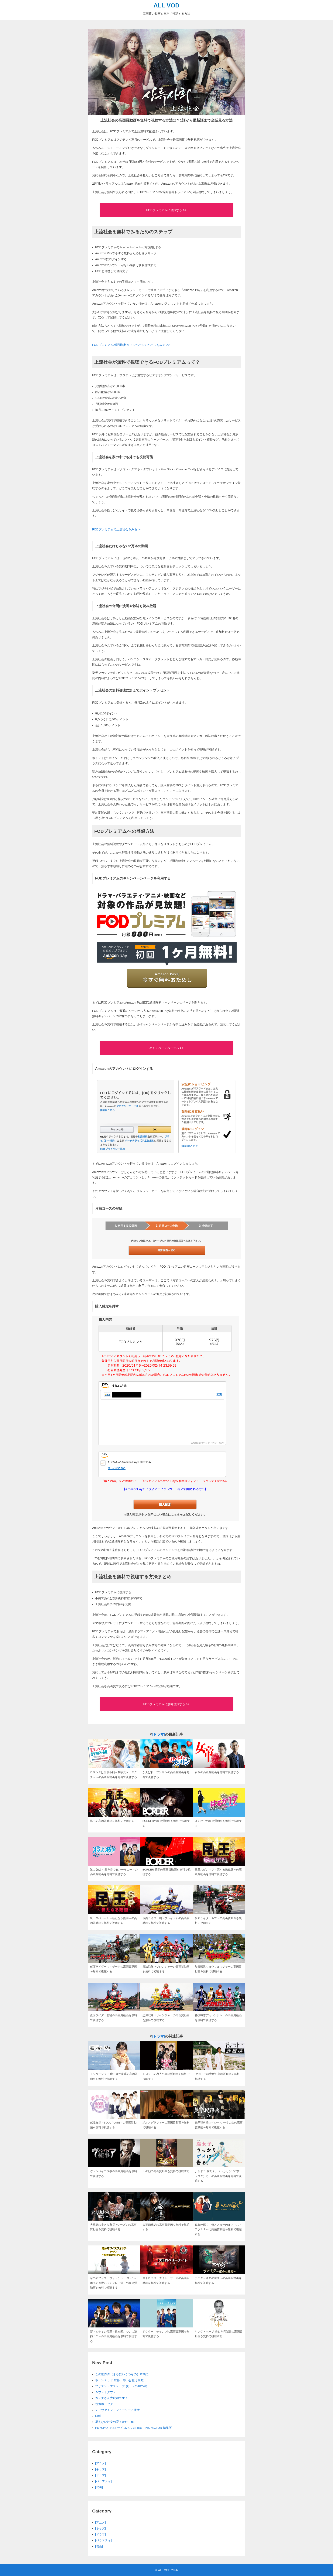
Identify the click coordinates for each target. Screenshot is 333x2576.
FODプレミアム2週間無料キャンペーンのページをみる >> (131, 344)
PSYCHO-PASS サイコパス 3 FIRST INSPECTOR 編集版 (133, 2427)
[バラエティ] (103, 2481)
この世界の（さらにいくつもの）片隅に (122, 2374)
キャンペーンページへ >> (166, 1048)
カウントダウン (105, 2392)
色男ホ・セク (104, 2404)
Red (98, 2416)
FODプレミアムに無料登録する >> (166, 1704)
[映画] (99, 2487)
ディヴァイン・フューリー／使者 (117, 2410)
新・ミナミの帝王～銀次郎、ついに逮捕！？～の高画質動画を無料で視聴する (113, 2336)
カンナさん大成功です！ (111, 2398)
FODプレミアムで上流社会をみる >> (116, 529)
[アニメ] (100, 2463)
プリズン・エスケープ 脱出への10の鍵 (121, 2386)
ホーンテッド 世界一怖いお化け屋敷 (119, 2380)
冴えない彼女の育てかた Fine (114, 2421)
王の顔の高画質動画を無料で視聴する (166, 2171)
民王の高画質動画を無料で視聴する (112, 1821)
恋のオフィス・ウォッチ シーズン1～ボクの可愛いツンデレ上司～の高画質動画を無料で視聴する (113, 2283)
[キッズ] (100, 2469)
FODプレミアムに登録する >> (166, 210)
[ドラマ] (158, 1734)
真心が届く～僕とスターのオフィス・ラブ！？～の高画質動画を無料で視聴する (218, 2229)
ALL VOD (166, 5)
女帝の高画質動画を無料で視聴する (217, 1772)
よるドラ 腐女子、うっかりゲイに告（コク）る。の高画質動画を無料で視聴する (218, 2176)
